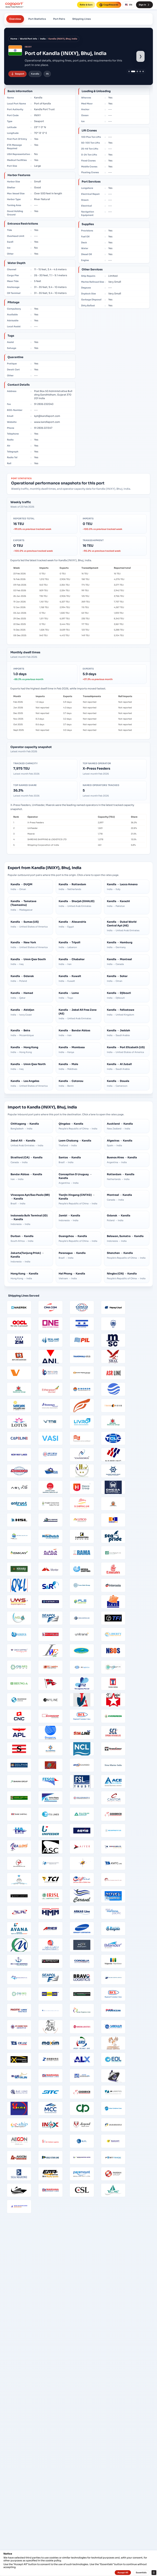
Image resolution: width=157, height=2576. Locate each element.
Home (13, 38)
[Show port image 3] (137, 71)
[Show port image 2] (134, 71)
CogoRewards (108, 4)
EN (128, 5)
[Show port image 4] (140, 71)
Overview (15, 18)
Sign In (144, 4)
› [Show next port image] (140, 56)
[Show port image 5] (143, 71)
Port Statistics (37, 18)
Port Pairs (59, 18)
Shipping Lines (81, 18)
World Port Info (28, 38)
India (43, 38)
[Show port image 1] (130, 71)
